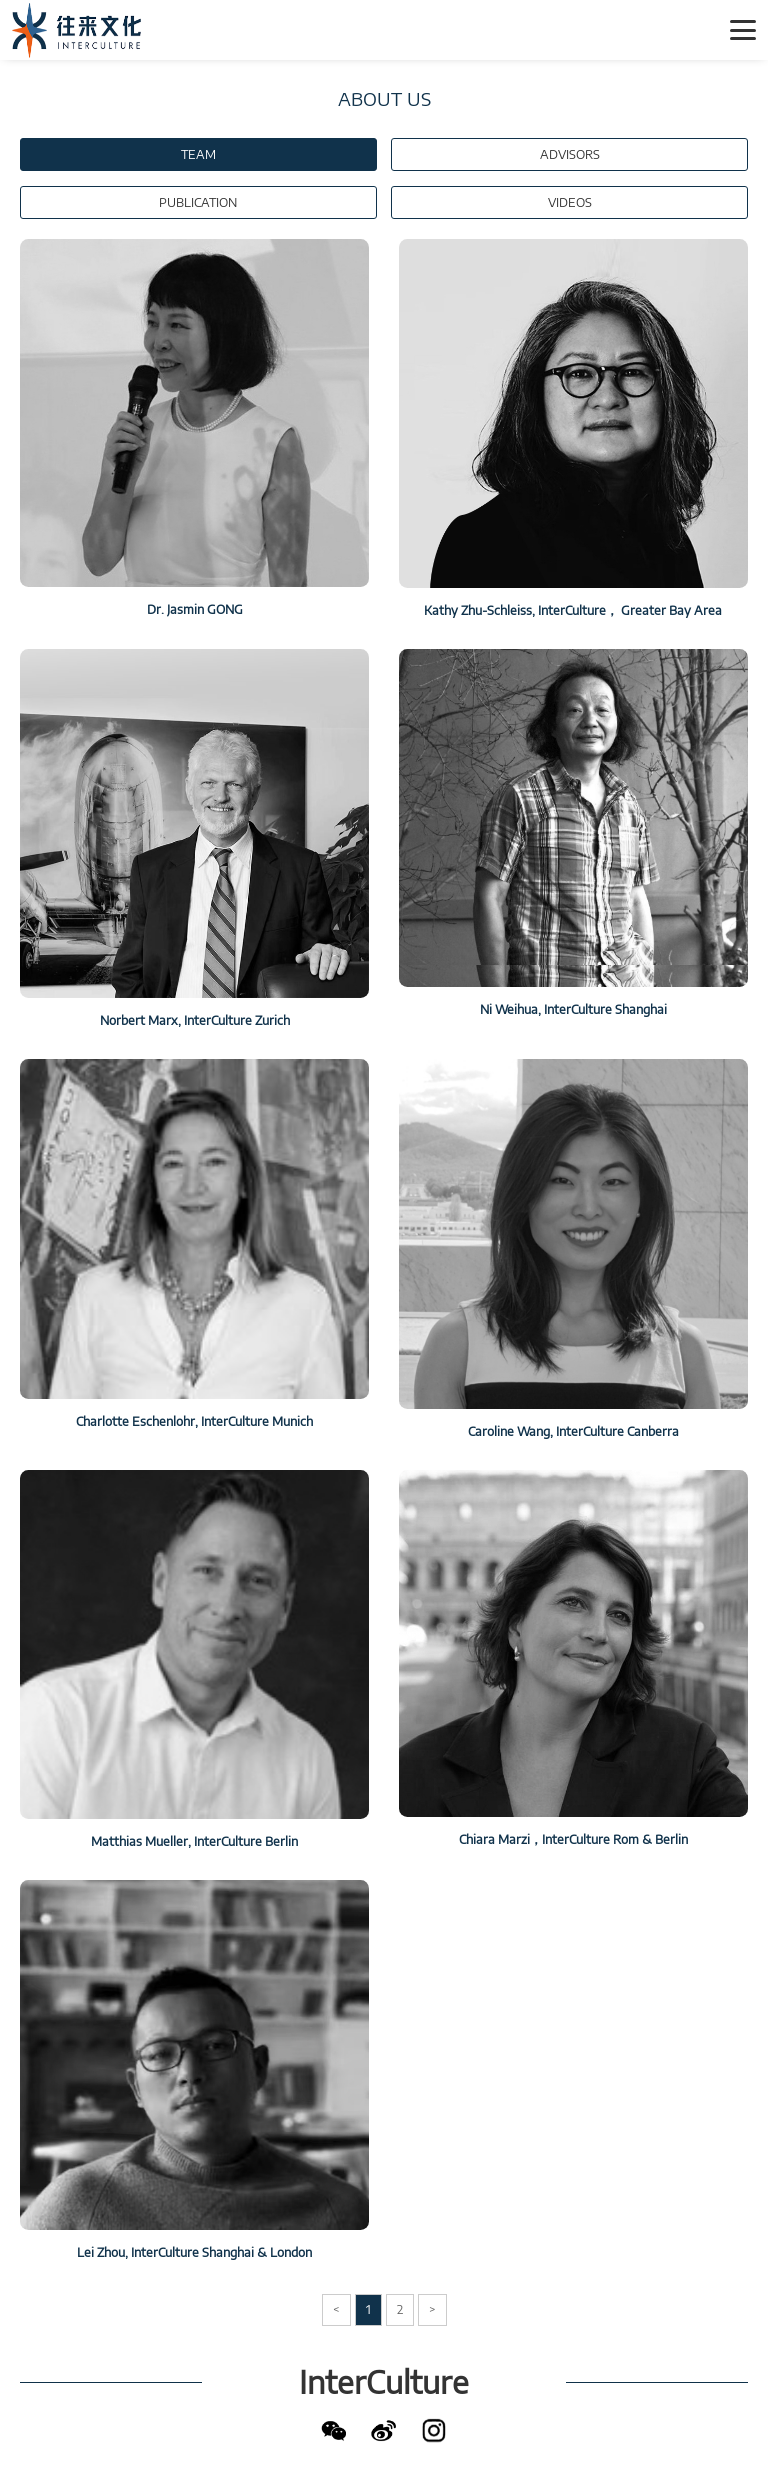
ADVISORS (570, 154)
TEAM (198, 154)
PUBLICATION (198, 202)
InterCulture (384, 2382)
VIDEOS (570, 202)
